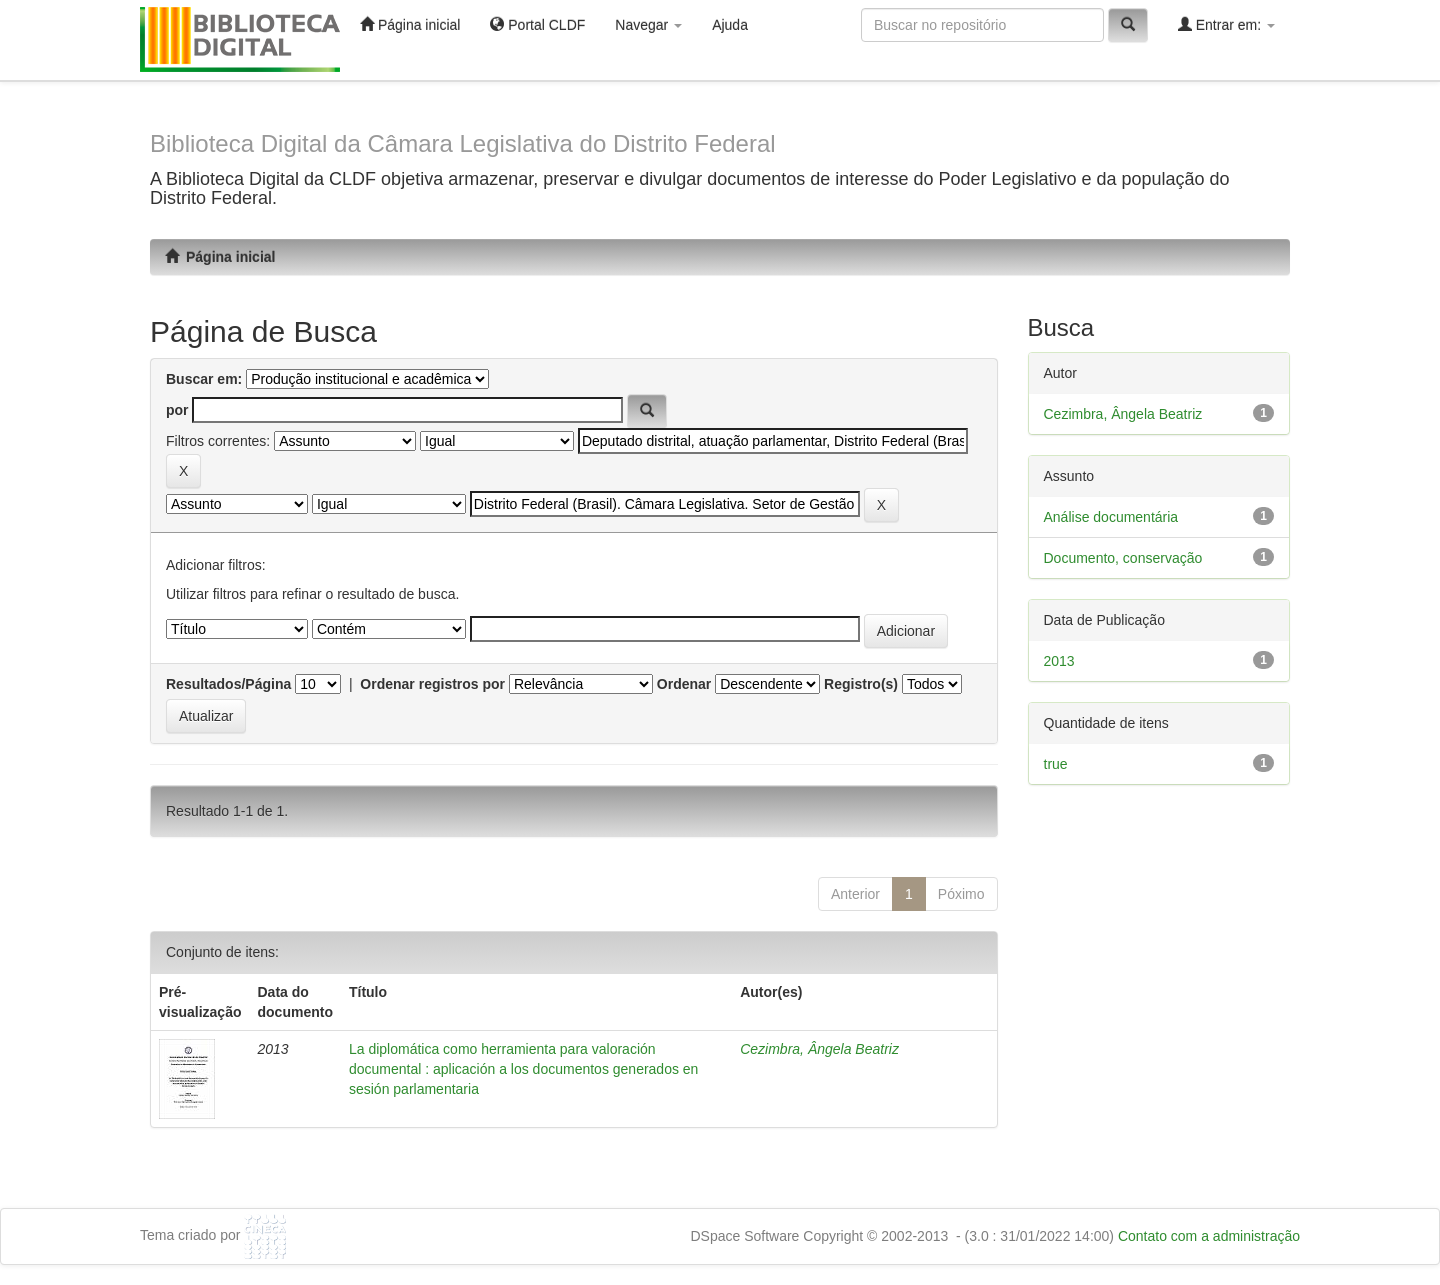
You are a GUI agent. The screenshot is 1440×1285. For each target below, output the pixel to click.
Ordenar (684, 684)
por (177, 410)
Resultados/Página (228, 684)
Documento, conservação (1123, 558)
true (1056, 764)
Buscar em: (204, 379)
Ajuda (730, 25)
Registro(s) (861, 684)
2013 (1059, 661)
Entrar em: (1226, 24)
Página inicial (410, 24)
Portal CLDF (537, 24)
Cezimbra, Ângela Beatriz (819, 1049)
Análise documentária (1111, 517)
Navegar (648, 25)
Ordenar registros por (432, 684)
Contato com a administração (1209, 1236)
